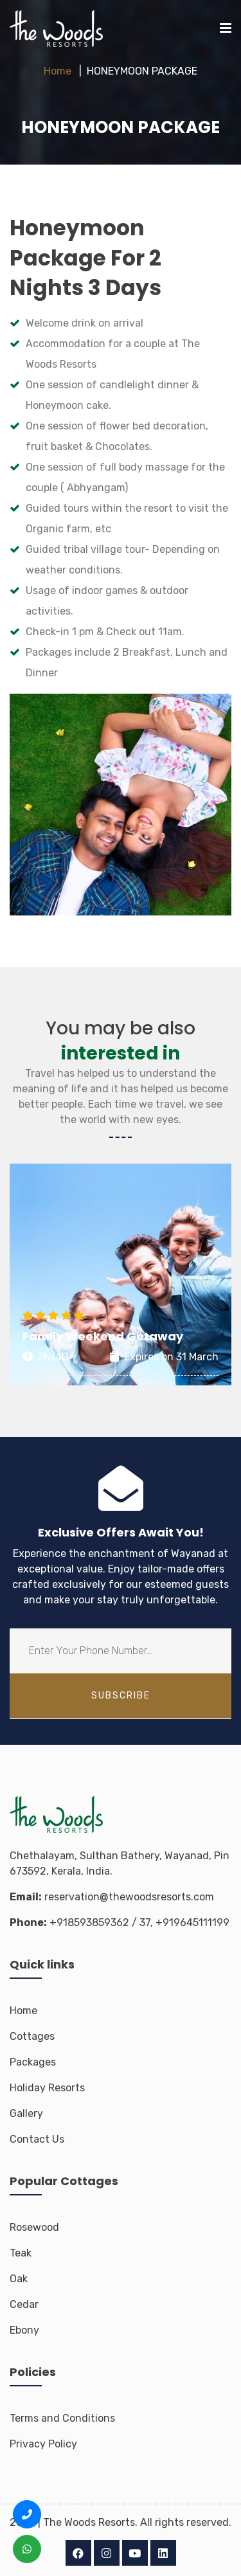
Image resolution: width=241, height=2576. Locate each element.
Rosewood (34, 2227)
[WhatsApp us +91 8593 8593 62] (27, 2549)
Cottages (32, 2036)
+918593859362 (89, 1922)
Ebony (24, 2330)
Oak (19, 2279)
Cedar (24, 2304)
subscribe (120, 1695)
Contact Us (37, 2139)
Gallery (26, 2113)
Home (57, 71)
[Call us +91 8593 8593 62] (27, 2514)
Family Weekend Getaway (102, 1336)
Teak (20, 2253)
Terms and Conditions (62, 2418)
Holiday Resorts (47, 2088)
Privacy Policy (43, 2444)
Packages (33, 2062)
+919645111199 (192, 1922)
